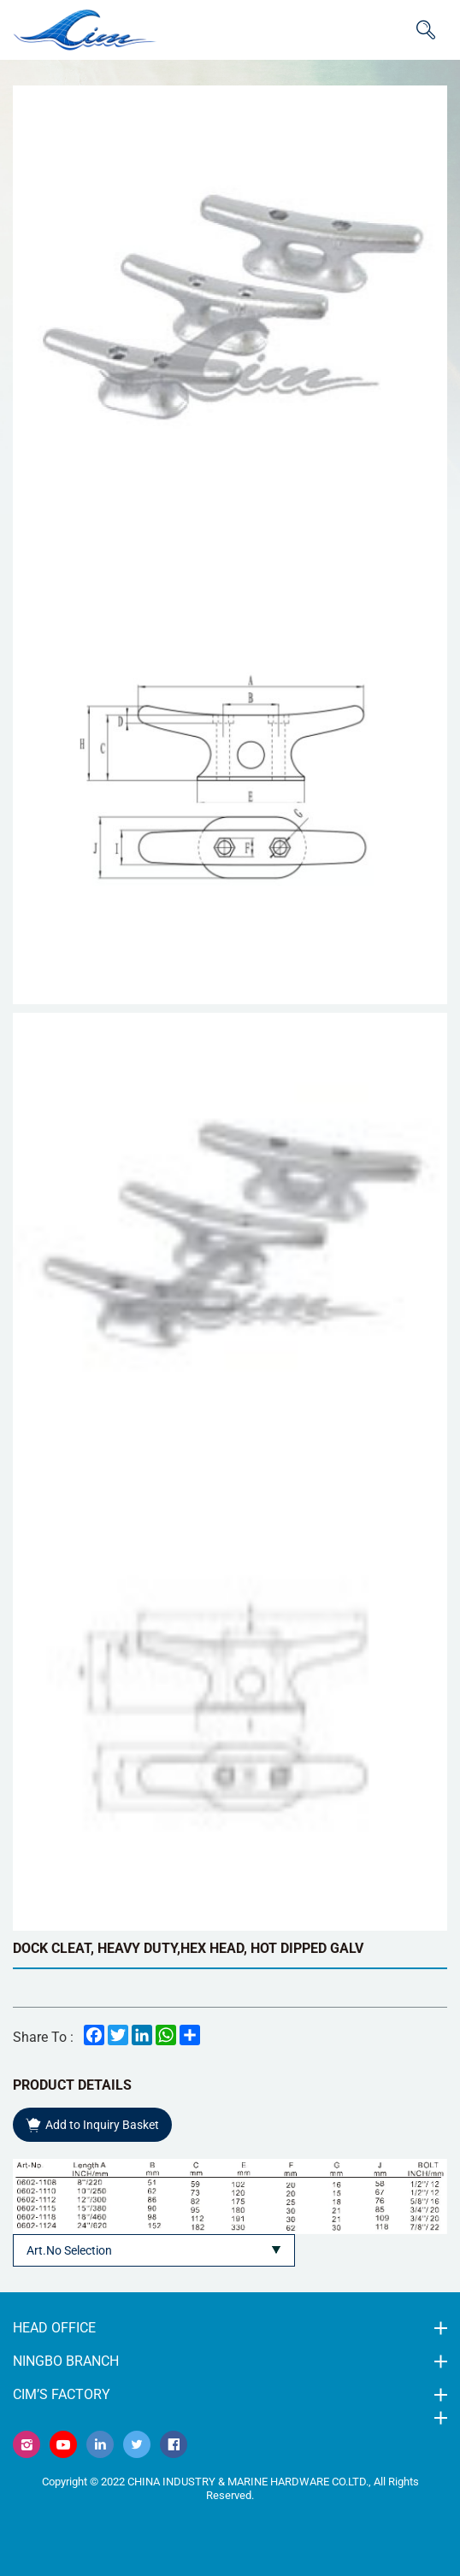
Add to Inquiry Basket (102, 2125)
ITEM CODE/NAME (425, 30)
